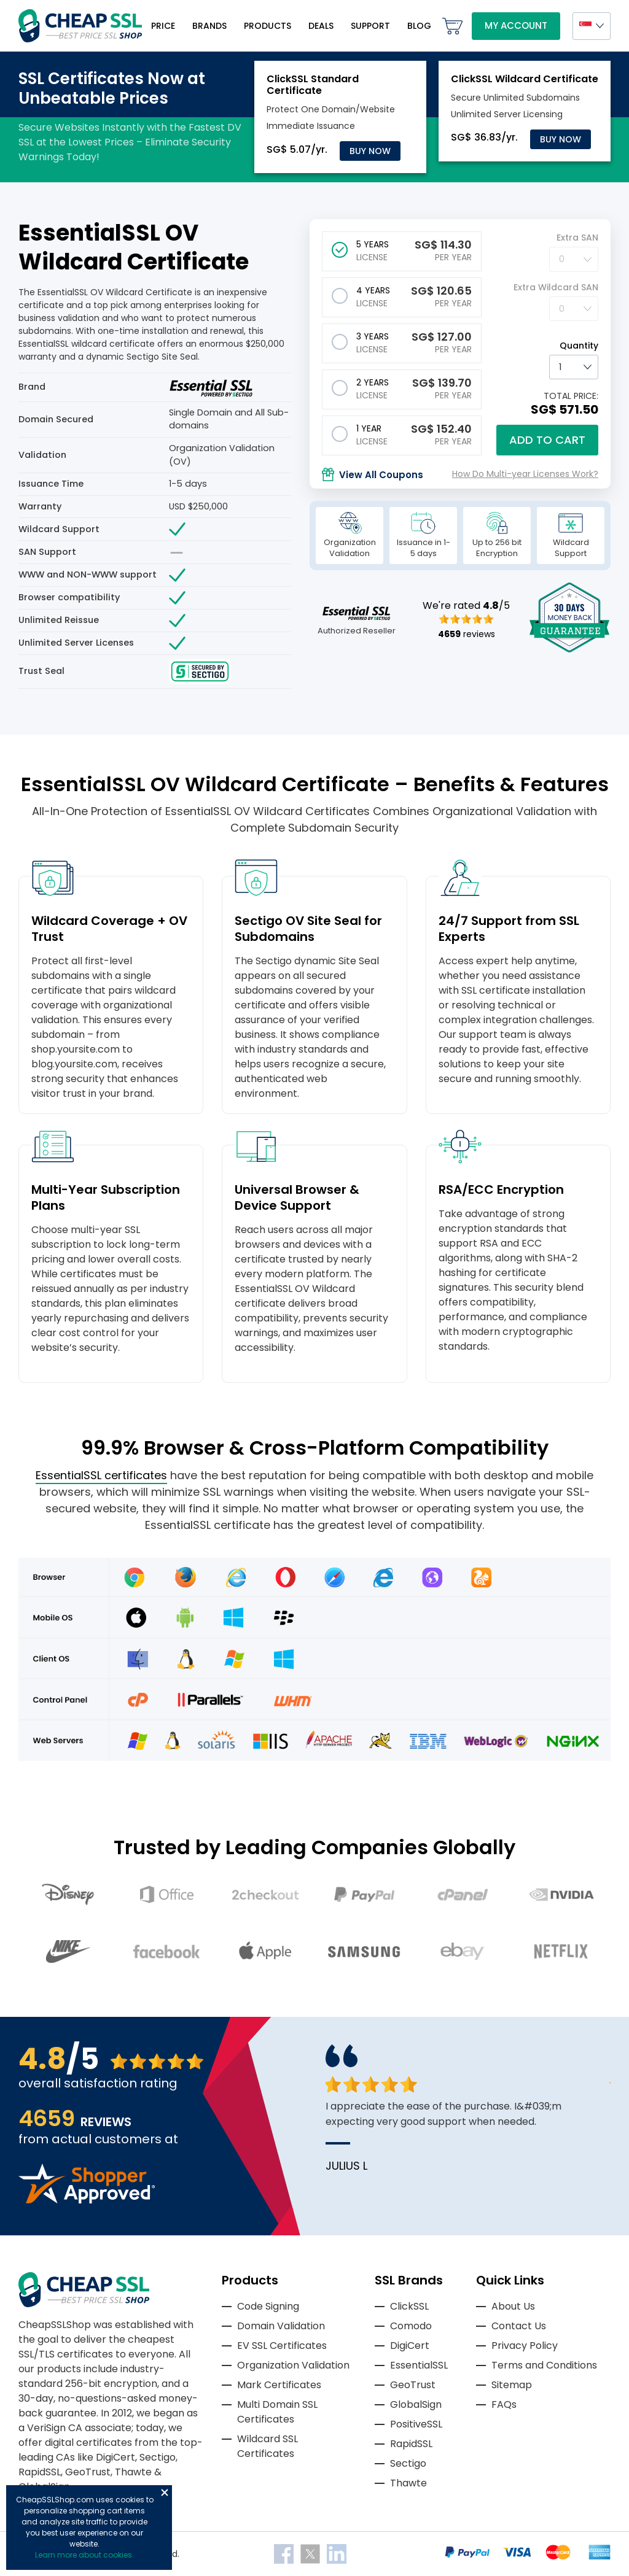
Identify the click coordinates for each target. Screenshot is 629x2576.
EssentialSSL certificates (101, 1475)
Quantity (579, 345)
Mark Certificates (279, 2385)
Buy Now (370, 151)
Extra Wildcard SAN (556, 287)
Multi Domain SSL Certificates (277, 2411)
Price (163, 26)
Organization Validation (293, 2365)
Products (267, 26)
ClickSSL (409, 2306)
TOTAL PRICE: (571, 396)
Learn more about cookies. (84, 2555)
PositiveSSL (416, 2424)
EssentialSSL (419, 2365)
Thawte (408, 2483)
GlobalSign (416, 2404)
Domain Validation (281, 2326)
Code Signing (268, 2306)
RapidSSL (411, 2444)
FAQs (504, 2404)
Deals (321, 26)
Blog (419, 26)
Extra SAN (577, 237)
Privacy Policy (524, 2345)
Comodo (411, 2326)
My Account (516, 25)
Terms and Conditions (544, 2365)
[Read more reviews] (86, 2200)
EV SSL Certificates (282, 2345)
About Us (513, 2306)
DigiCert (409, 2345)
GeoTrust (413, 2385)
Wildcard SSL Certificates (267, 2446)
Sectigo (408, 2463)
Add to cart (547, 439)
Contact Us (518, 2326)
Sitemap (511, 2385)
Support (370, 26)
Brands (209, 26)
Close (164, 2492)
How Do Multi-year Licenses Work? (525, 474)
